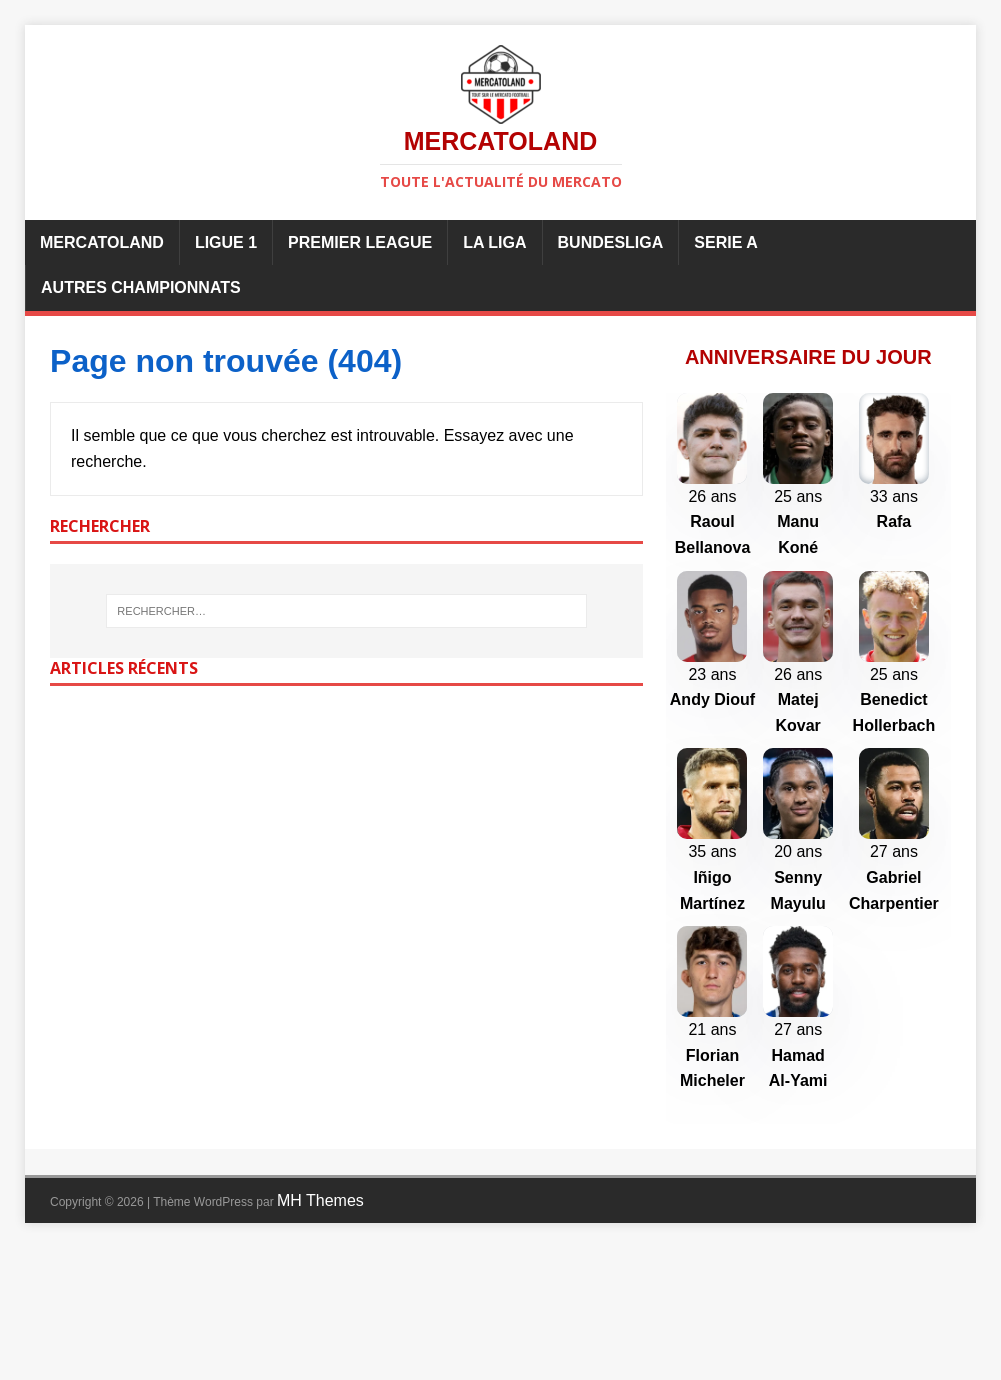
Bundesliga (611, 242)
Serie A (725, 242)
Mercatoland (102, 242)
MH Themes (320, 1332)
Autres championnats (141, 287)
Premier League (360, 242)
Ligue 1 (226, 242)
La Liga (494, 242)
